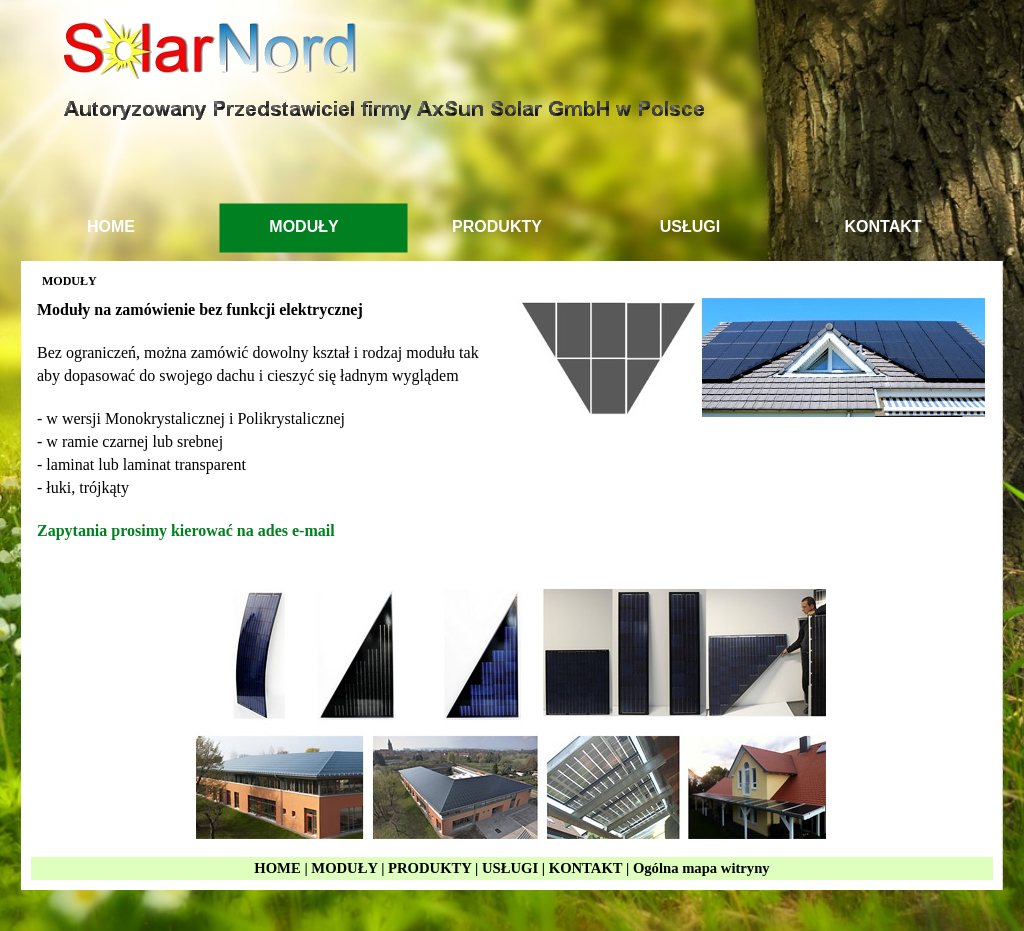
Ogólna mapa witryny (701, 868)
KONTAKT (586, 868)
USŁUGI (510, 868)
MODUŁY (344, 868)
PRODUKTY (429, 868)
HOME (277, 868)
